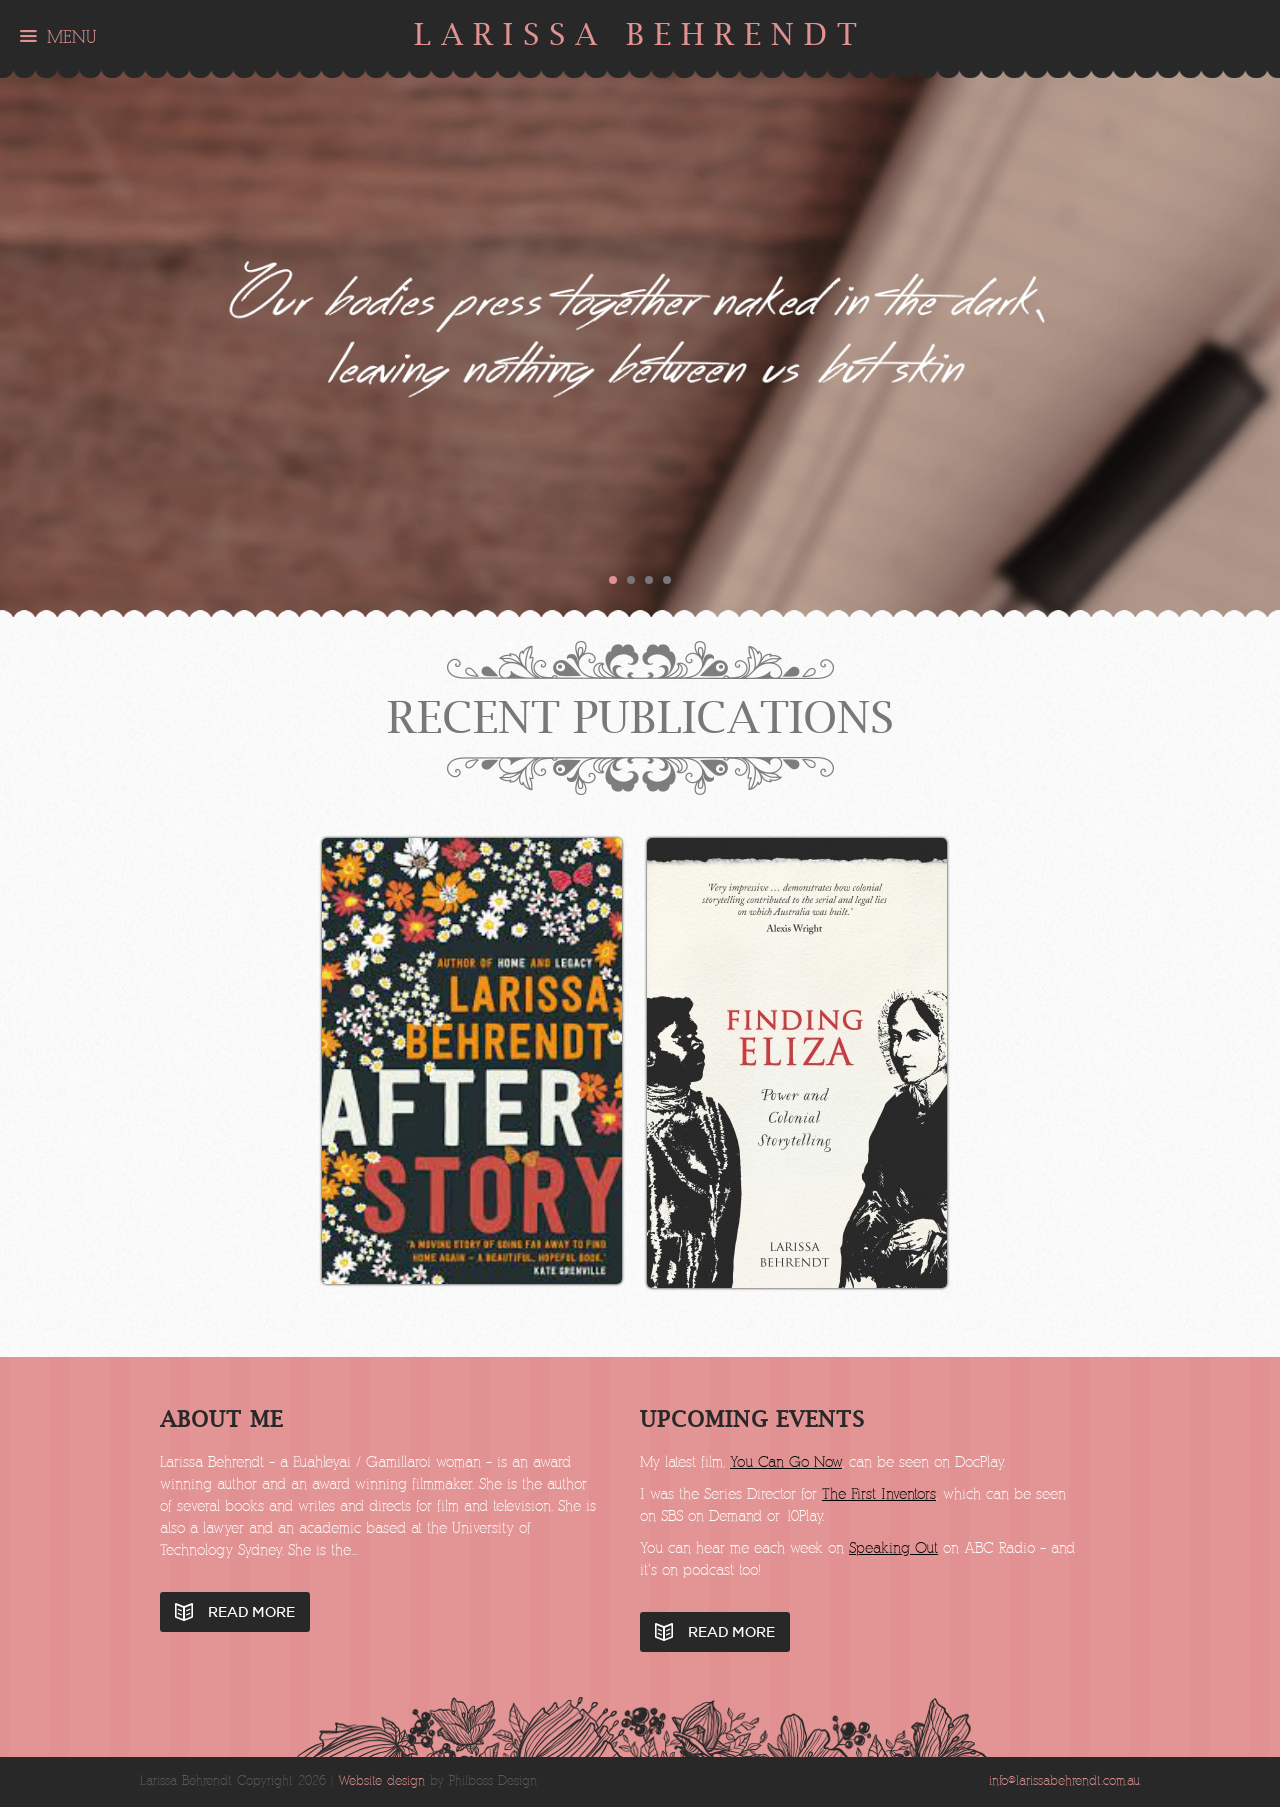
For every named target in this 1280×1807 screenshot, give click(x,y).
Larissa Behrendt (640, 34)
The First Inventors (879, 1494)
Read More (251, 1612)
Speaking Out (893, 1548)
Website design (381, 1781)
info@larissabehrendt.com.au (1064, 1781)
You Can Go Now (786, 1462)
